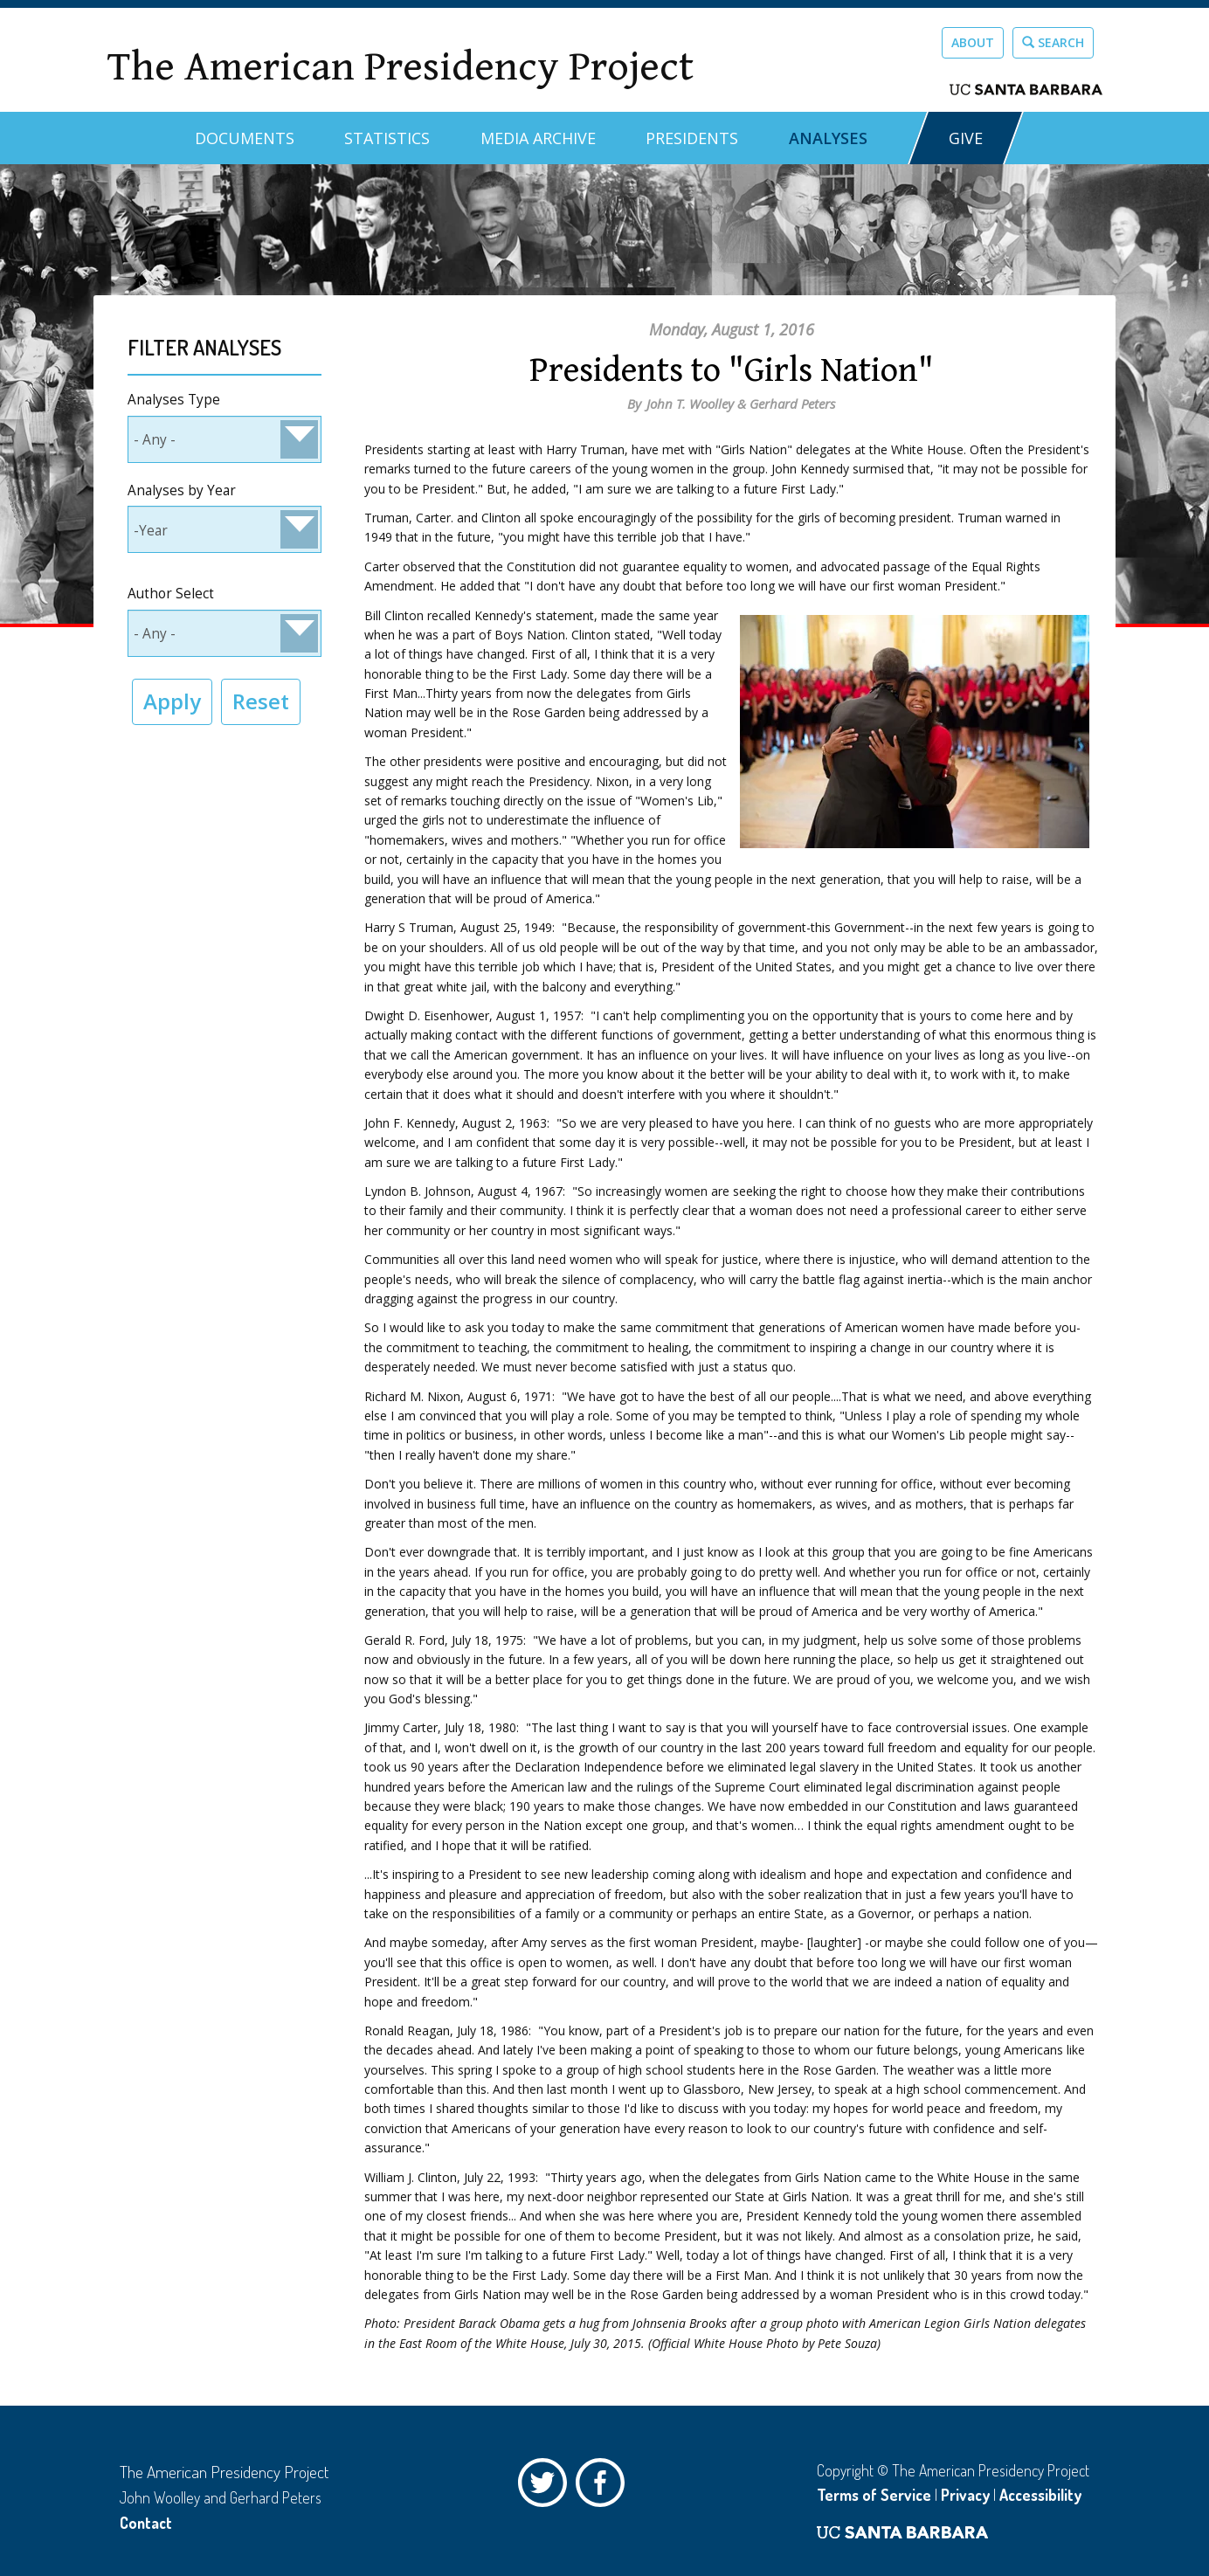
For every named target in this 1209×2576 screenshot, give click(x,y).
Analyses (828, 138)
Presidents (692, 138)
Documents (244, 138)
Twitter (547, 2487)
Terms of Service (874, 2494)
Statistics (387, 138)
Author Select (171, 593)
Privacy (965, 2494)
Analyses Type (174, 399)
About (972, 42)
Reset (260, 701)
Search (1053, 42)
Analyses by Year (182, 490)
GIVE (966, 138)
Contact (146, 2522)
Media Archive (538, 138)
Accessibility (1040, 2494)
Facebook (604, 2487)
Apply (172, 701)
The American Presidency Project (400, 67)
